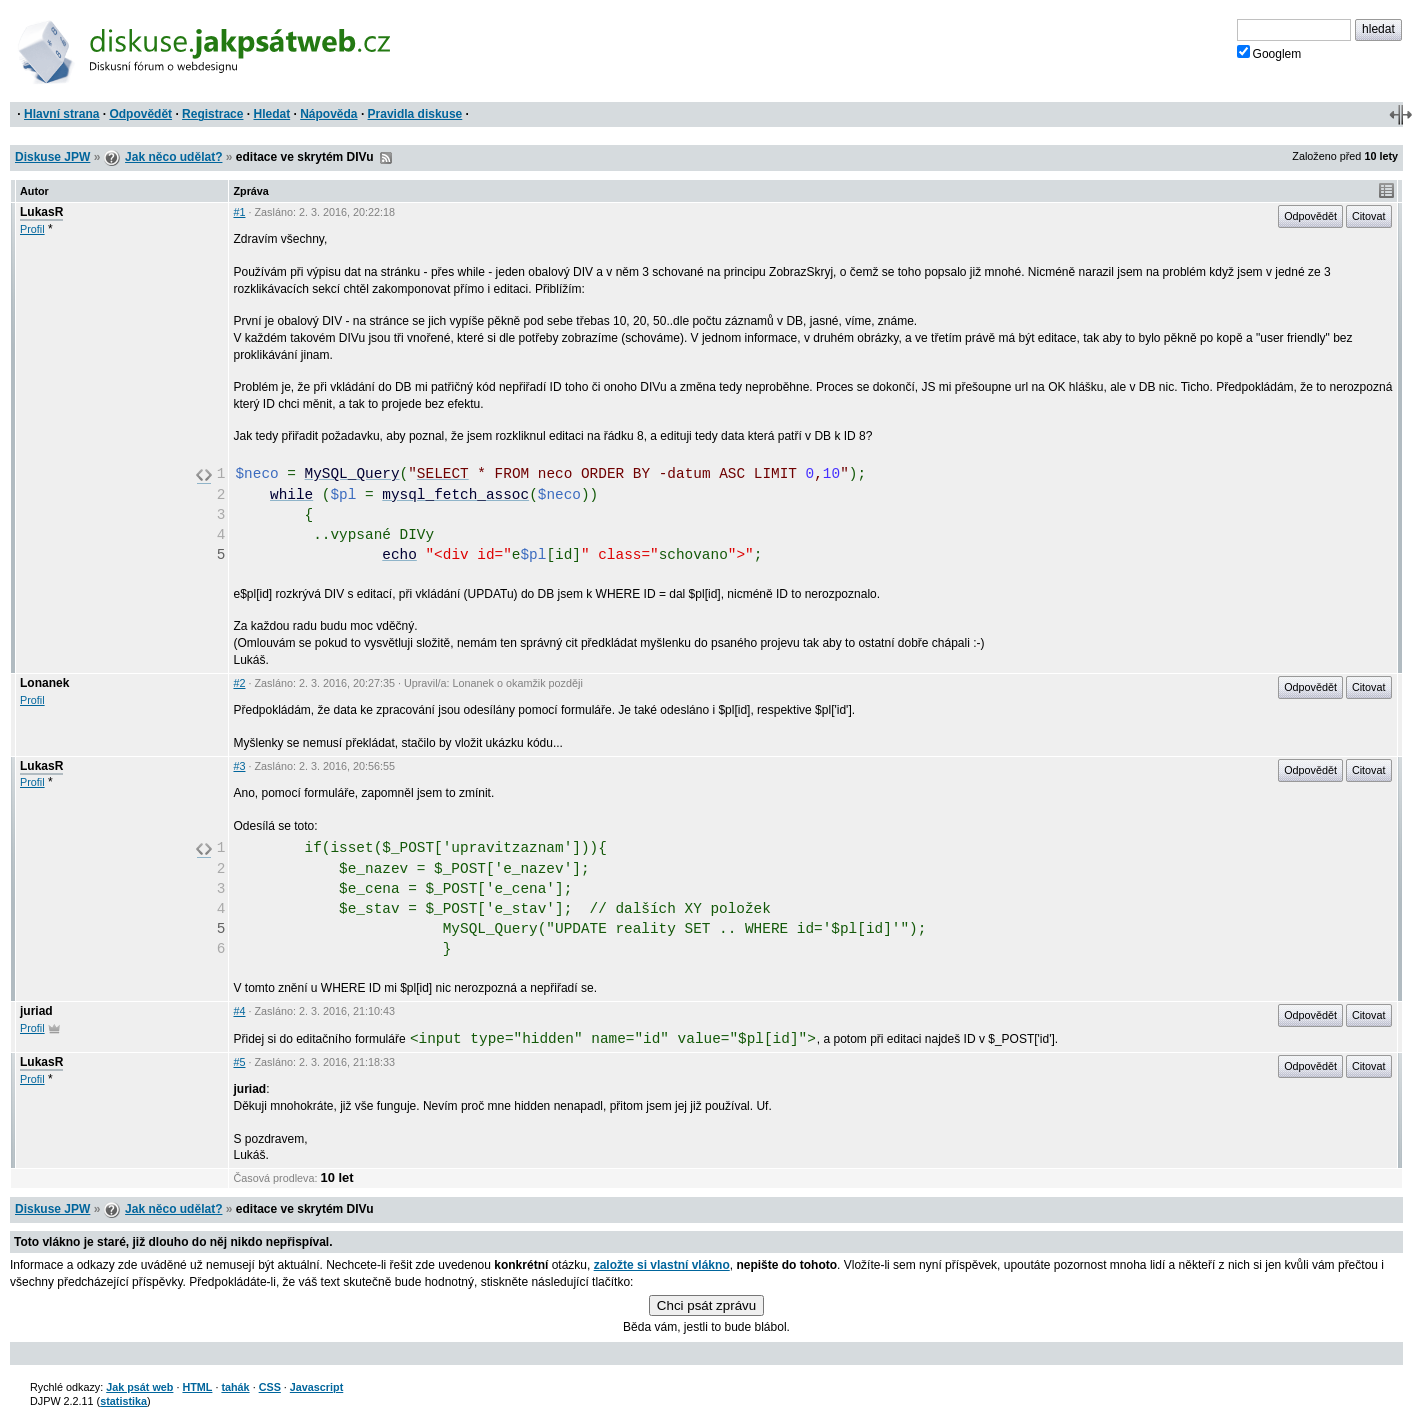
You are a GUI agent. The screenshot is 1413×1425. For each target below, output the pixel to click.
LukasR (41, 212)
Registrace (212, 114)
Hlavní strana (61, 114)
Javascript (316, 1387)
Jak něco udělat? (173, 157)
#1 (239, 212)
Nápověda (328, 114)
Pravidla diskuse (415, 114)
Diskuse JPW (52, 157)
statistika (123, 1401)
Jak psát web (139, 1387)
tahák (235, 1387)
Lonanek (44, 683)
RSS (386, 158)
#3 (239, 766)
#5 (239, 1062)
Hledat (271, 114)
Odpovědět (140, 114)
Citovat (1369, 216)
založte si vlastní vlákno (662, 1265)
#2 (239, 683)
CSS (270, 1387)
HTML (197, 1387)
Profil (32, 229)
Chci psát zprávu (706, 1305)
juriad (36, 1011)
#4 (239, 1011)
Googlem (1269, 53)
